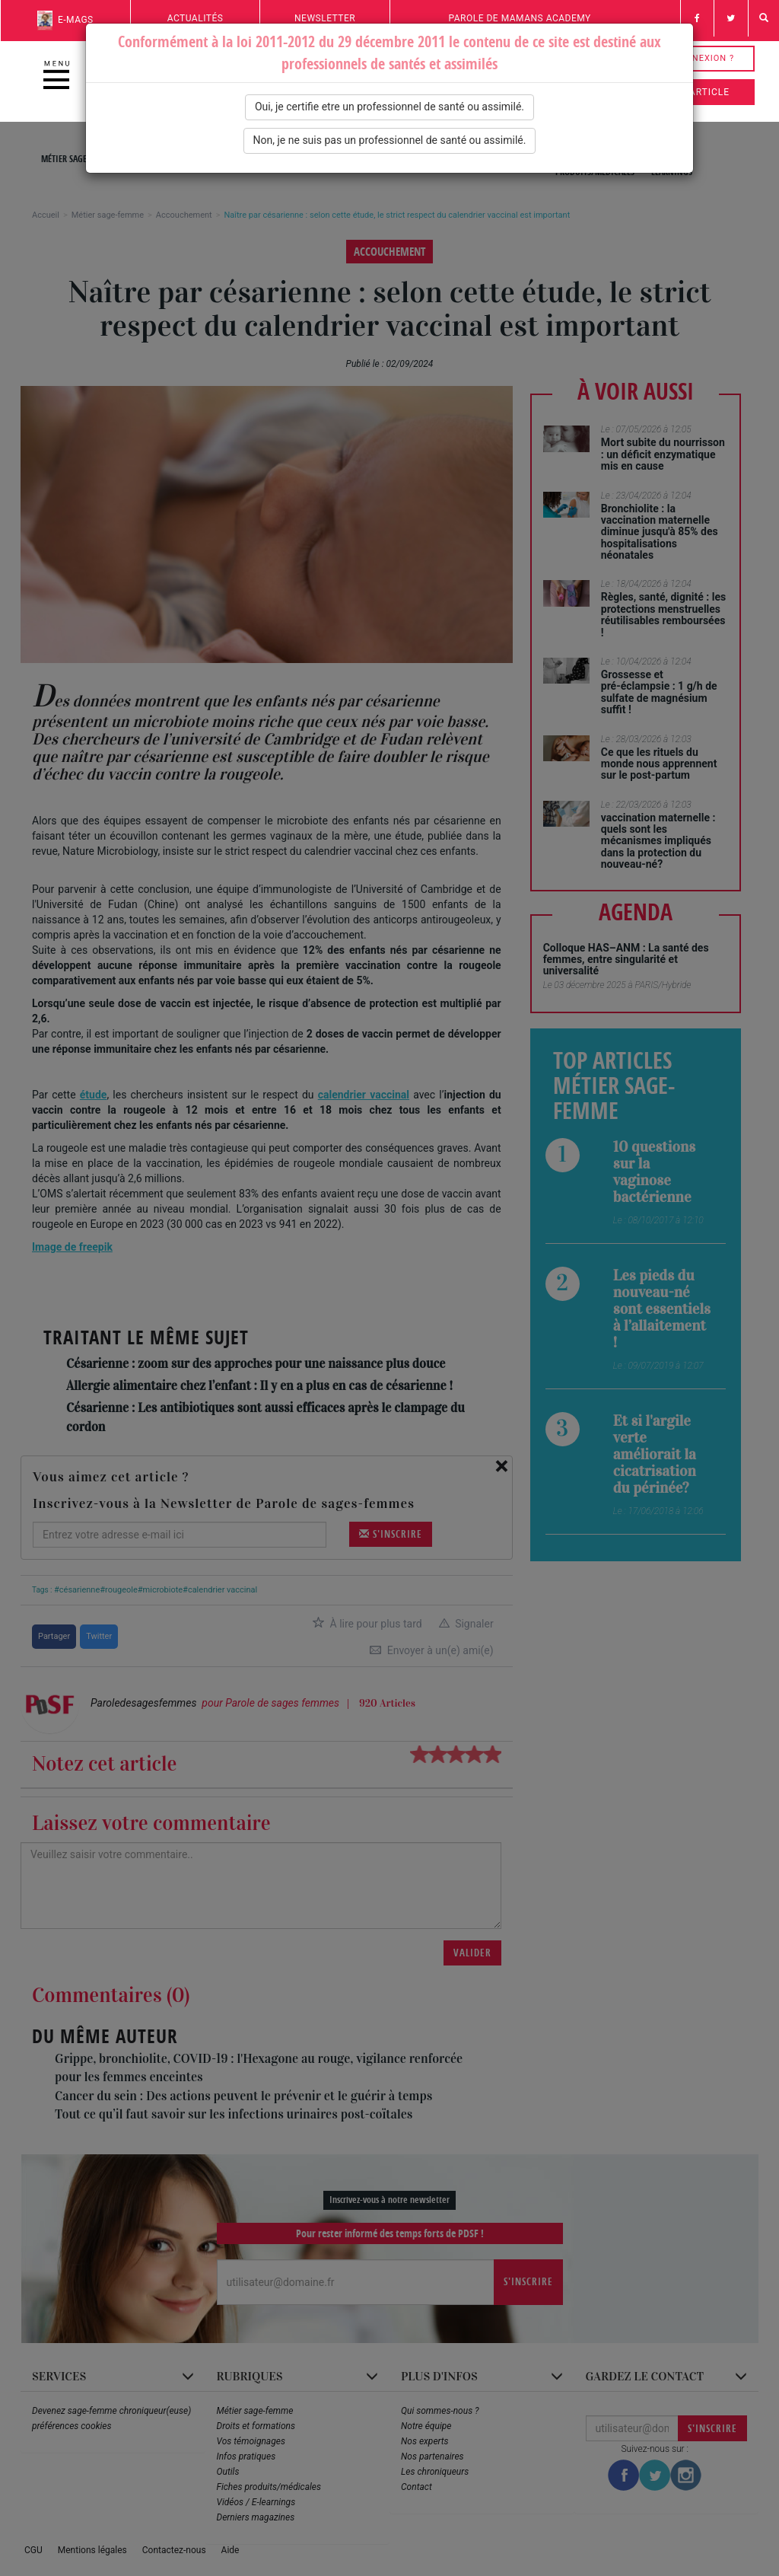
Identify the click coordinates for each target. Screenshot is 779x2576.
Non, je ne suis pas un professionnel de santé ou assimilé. (389, 140)
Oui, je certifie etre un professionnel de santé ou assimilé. (389, 106)
